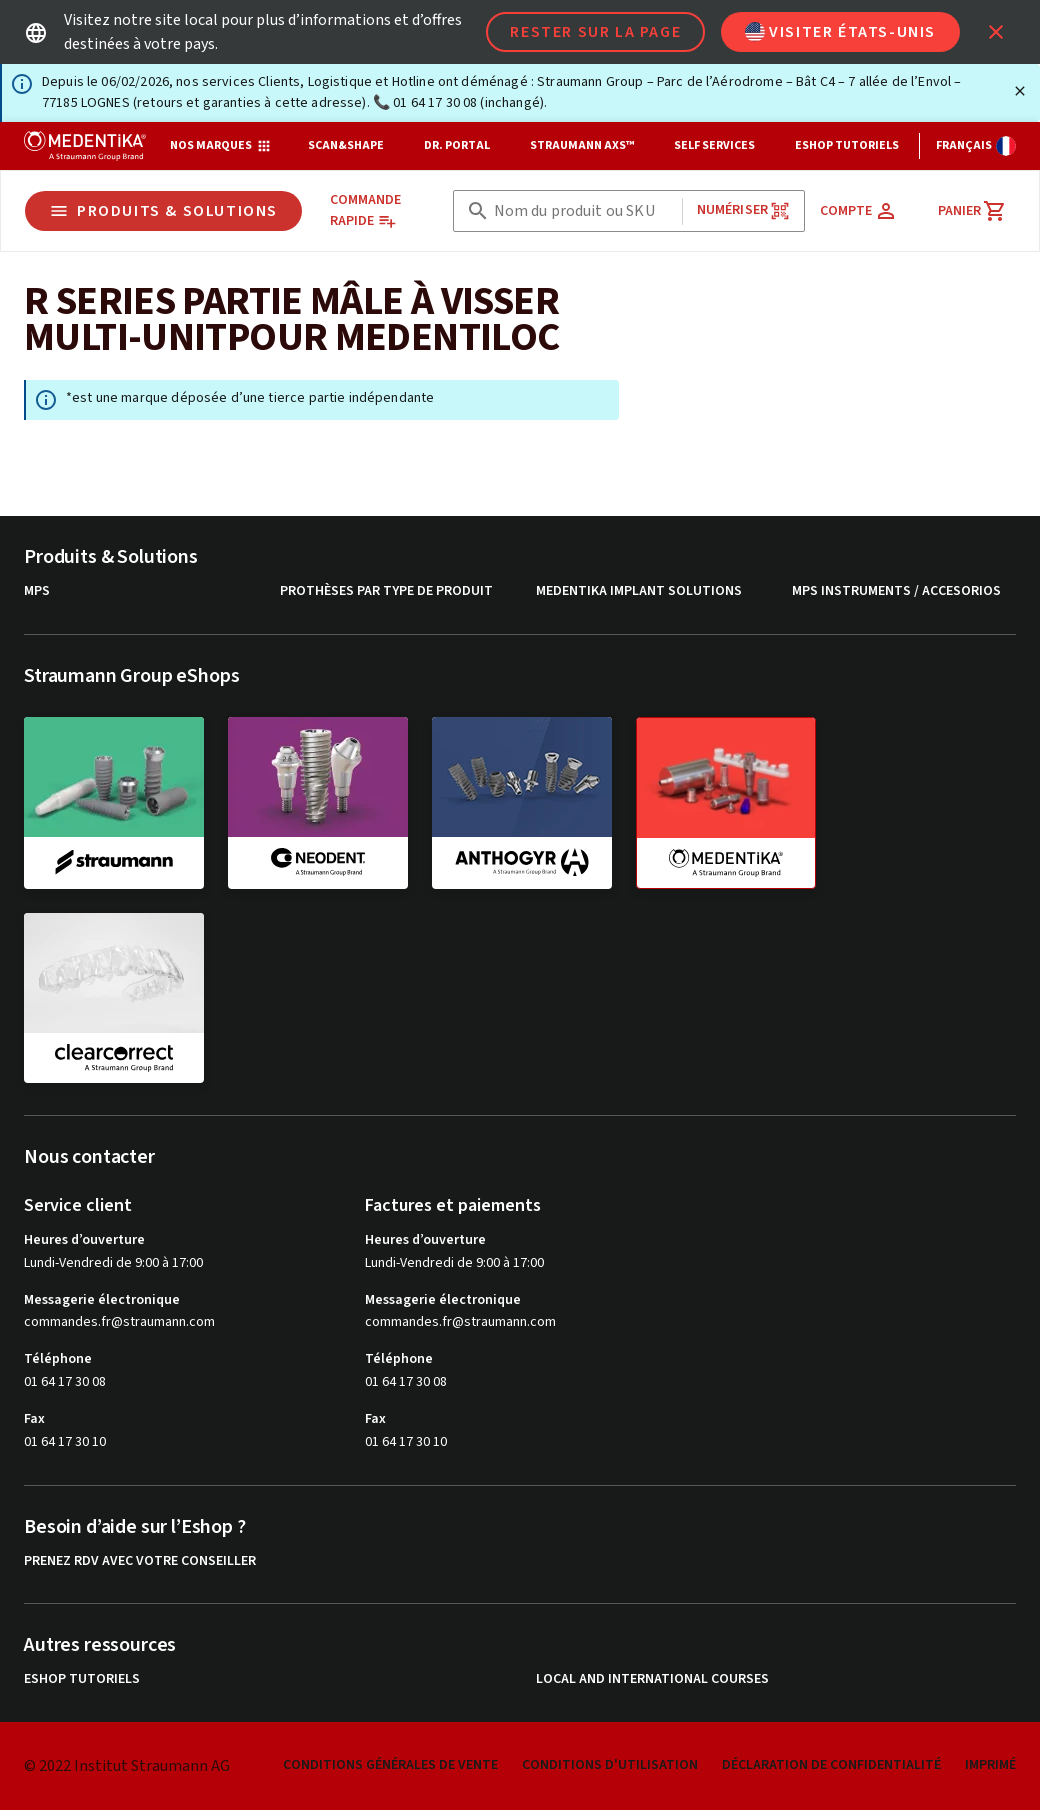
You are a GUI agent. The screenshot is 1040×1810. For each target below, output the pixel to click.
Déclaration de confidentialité (831, 1765)
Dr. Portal (457, 145)
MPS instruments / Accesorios (896, 591)
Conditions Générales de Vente (390, 1765)
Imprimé (990, 1765)
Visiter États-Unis (840, 32)
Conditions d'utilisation (610, 1765)
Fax (34, 1419)
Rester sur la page (595, 32)
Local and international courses (652, 1679)
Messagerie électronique (102, 1300)
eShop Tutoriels (847, 145)
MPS (37, 591)
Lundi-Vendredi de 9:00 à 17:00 (113, 1263)
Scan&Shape (346, 145)
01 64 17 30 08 (65, 1382)
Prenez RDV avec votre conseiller (140, 1561)
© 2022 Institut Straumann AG (127, 1766)
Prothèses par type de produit (386, 591)
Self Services (714, 145)
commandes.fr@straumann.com (119, 1322)
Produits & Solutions (163, 211)
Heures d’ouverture (84, 1240)
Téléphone (58, 1359)
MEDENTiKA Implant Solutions (639, 591)
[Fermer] (1020, 91)
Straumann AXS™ (582, 145)
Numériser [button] (743, 210)
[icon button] (996, 32)
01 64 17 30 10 (65, 1442)
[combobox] (584, 211)
